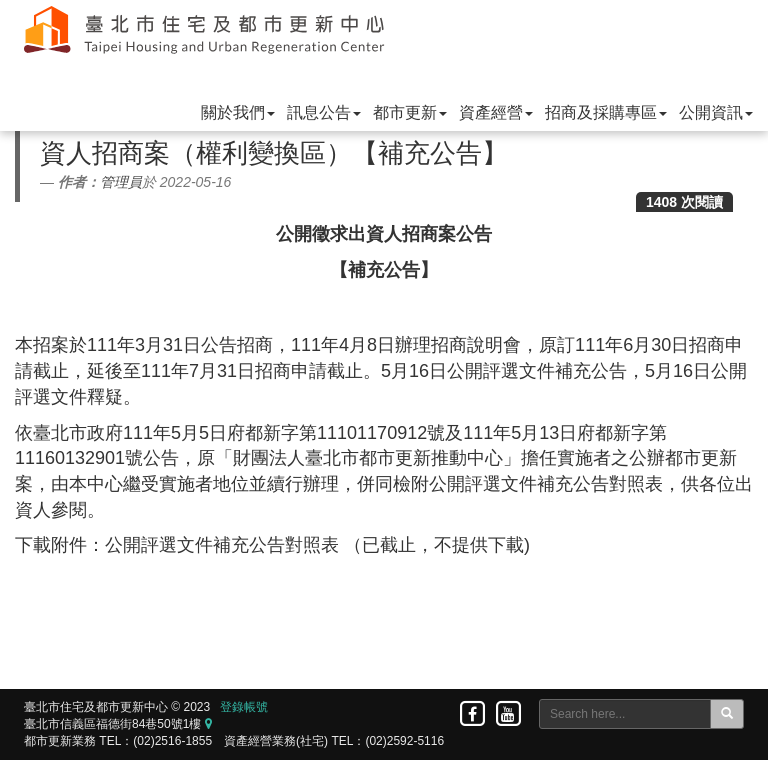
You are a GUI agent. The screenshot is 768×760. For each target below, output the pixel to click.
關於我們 (238, 112)
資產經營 (496, 112)
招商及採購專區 (606, 112)
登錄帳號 (244, 707)
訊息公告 (324, 112)
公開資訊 (716, 112)
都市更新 (410, 112)
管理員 (121, 182)
